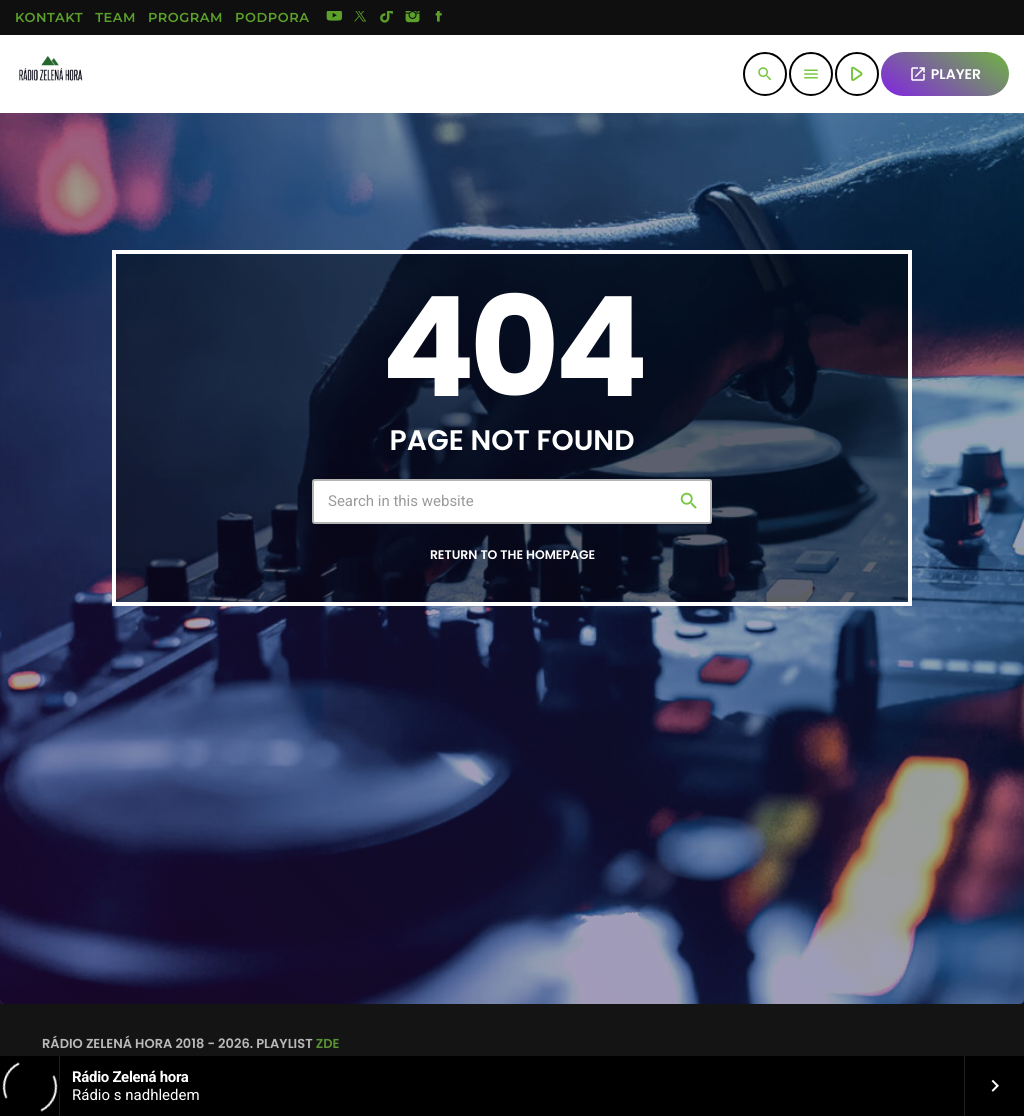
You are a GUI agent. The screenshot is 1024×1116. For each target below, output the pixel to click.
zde (328, 1043)
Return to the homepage (512, 555)
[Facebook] (439, 18)
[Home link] (50, 74)
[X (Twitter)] (361, 18)
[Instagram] (413, 18)
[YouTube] (334, 18)
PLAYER (945, 74)
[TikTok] (387, 18)
